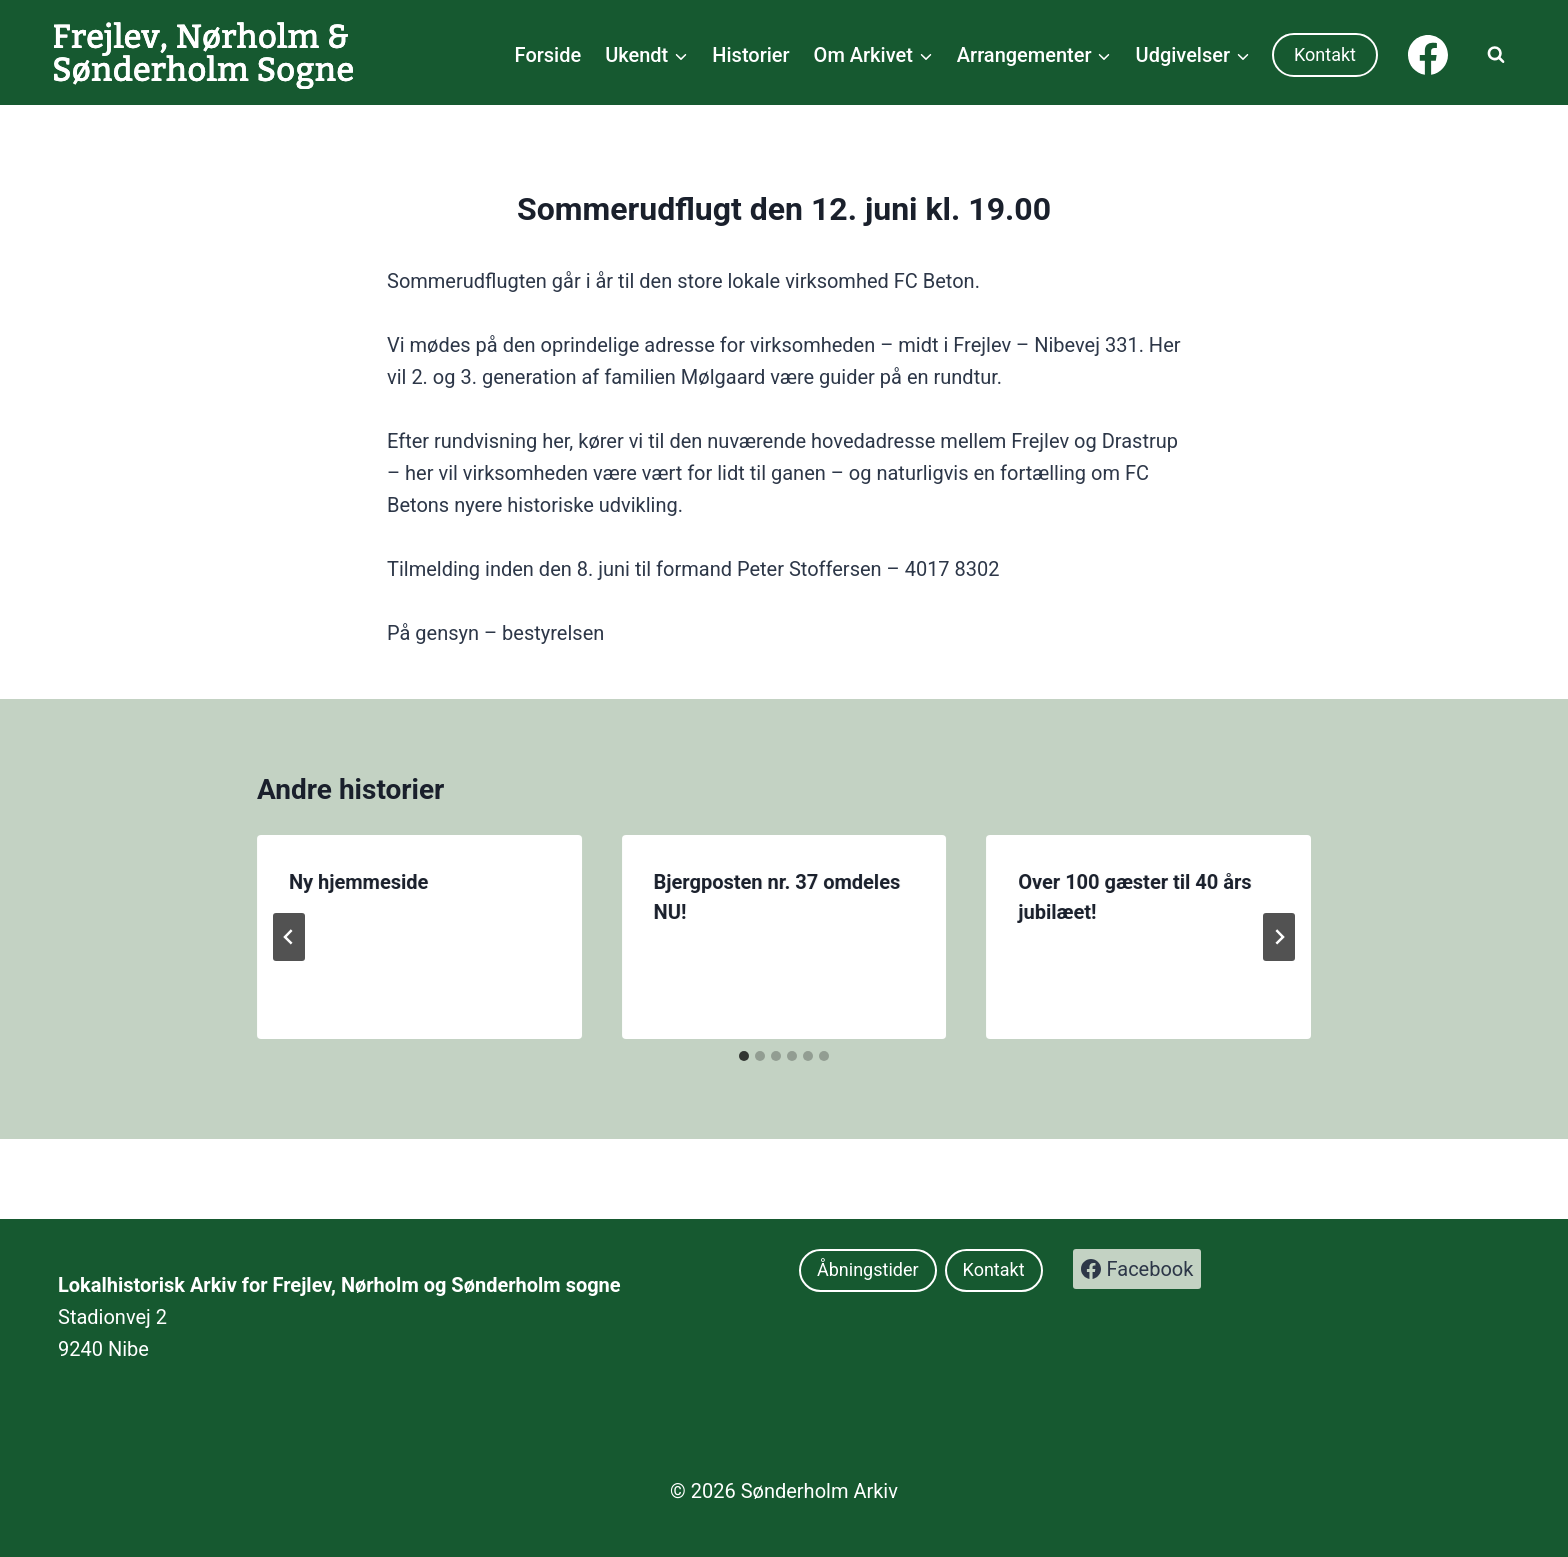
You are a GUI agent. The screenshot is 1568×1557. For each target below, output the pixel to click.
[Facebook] (1428, 55)
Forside (548, 55)
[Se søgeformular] (1496, 55)
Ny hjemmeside (358, 882)
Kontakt (1325, 54)
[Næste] (1279, 937)
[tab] (744, 1056)
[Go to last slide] (289, 937)
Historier (750, 55)
